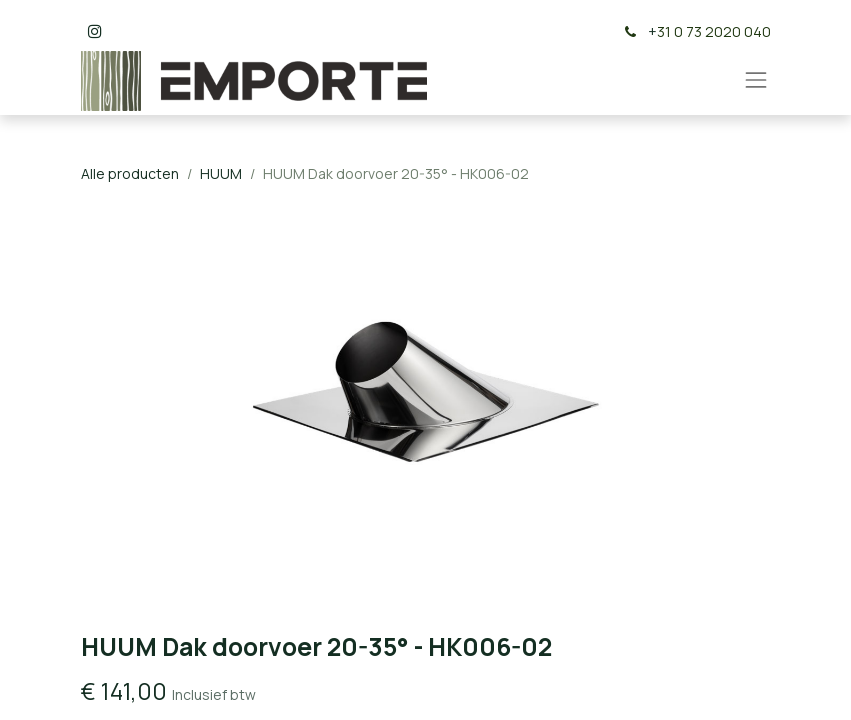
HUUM (221, 173)
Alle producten (130, 173)
